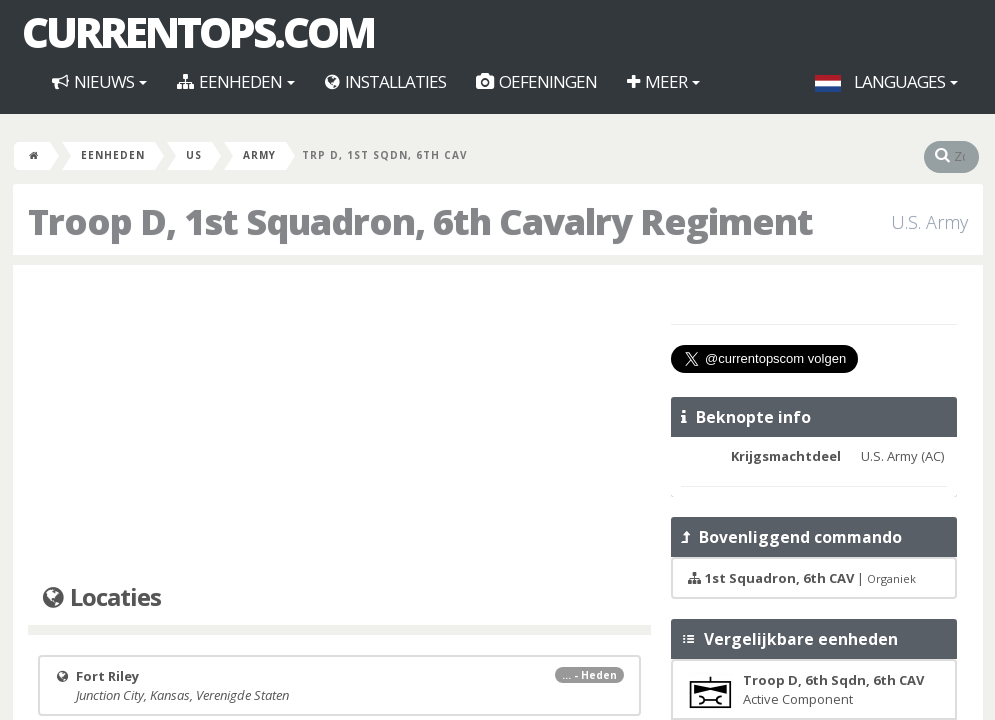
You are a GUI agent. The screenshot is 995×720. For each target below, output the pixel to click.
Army (259, 155)
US (194, 155)
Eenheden (236, 81)
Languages (886, 81)
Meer (663, 81)
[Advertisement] (339, 425)
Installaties (385, 81)
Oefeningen (536, 81)
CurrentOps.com (198, 32)
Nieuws (99, 81)
